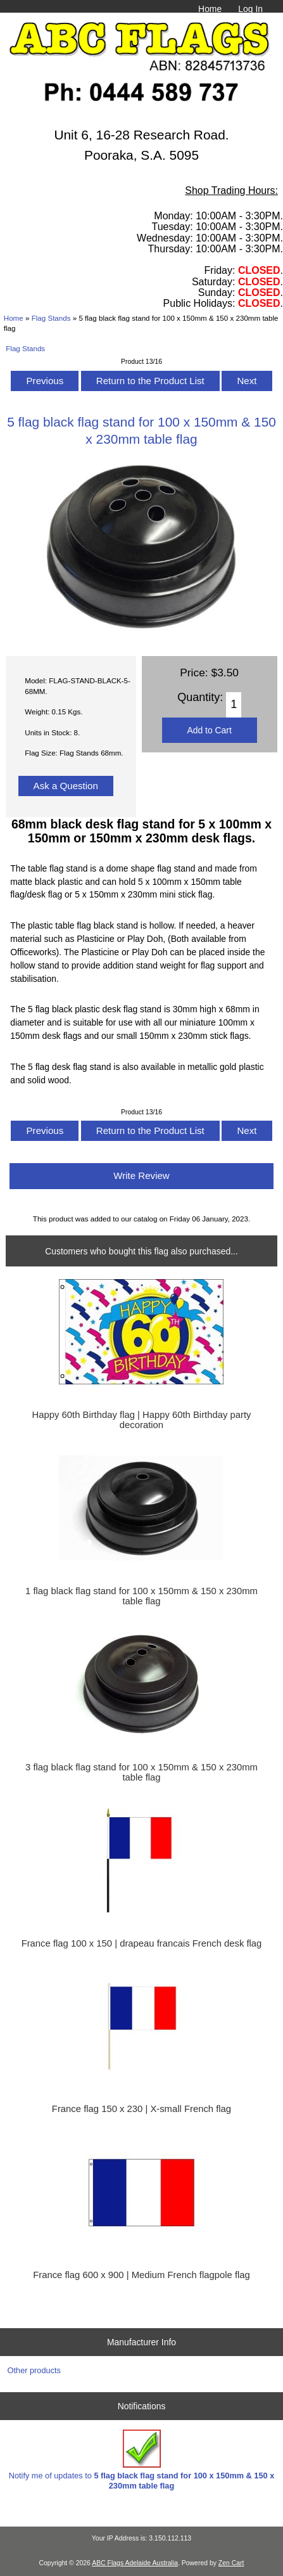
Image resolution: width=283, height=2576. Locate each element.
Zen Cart (231, 2563)
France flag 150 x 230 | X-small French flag (141, 2109)
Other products (34, 2370)
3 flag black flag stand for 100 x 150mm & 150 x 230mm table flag (141, 1772)
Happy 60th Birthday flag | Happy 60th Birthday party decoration (141, 1420)
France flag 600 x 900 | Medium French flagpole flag (141, 2275)
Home (210, 9)
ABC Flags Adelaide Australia (135, 2563)
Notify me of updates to (142, 2460)
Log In (250, 9)
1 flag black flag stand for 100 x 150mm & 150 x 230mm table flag (141, 1596)
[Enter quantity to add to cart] (233, 705)
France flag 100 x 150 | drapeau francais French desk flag (142, 1943)
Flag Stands (51, 318)
